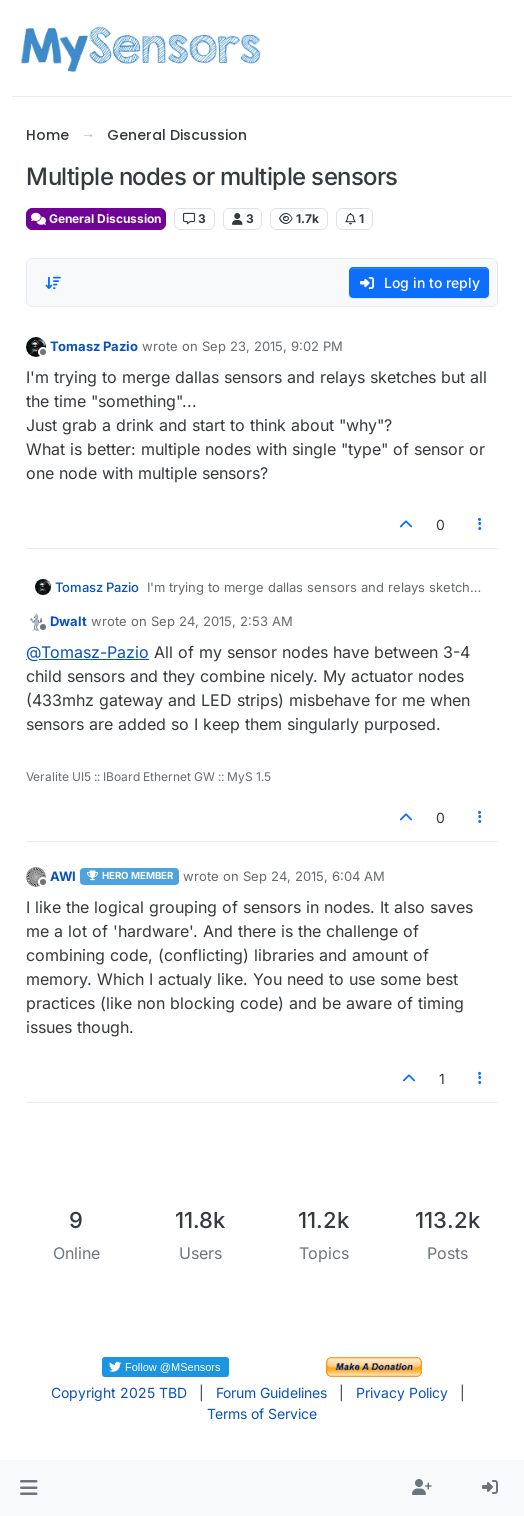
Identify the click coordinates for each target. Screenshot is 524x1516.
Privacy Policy (402, 1392)
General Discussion (96, 218)
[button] (28, 1488)
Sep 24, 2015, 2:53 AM (222, 621)
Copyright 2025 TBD (119, 1392)
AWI (63, 876)
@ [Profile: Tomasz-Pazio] (87, 652)
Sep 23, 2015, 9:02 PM (272, 346)
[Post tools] (480, 524)
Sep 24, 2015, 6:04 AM (314, 876)
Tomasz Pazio (94, 346)
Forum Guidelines (271, 1392)
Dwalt (68, 621)
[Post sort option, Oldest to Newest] (53, 283)
